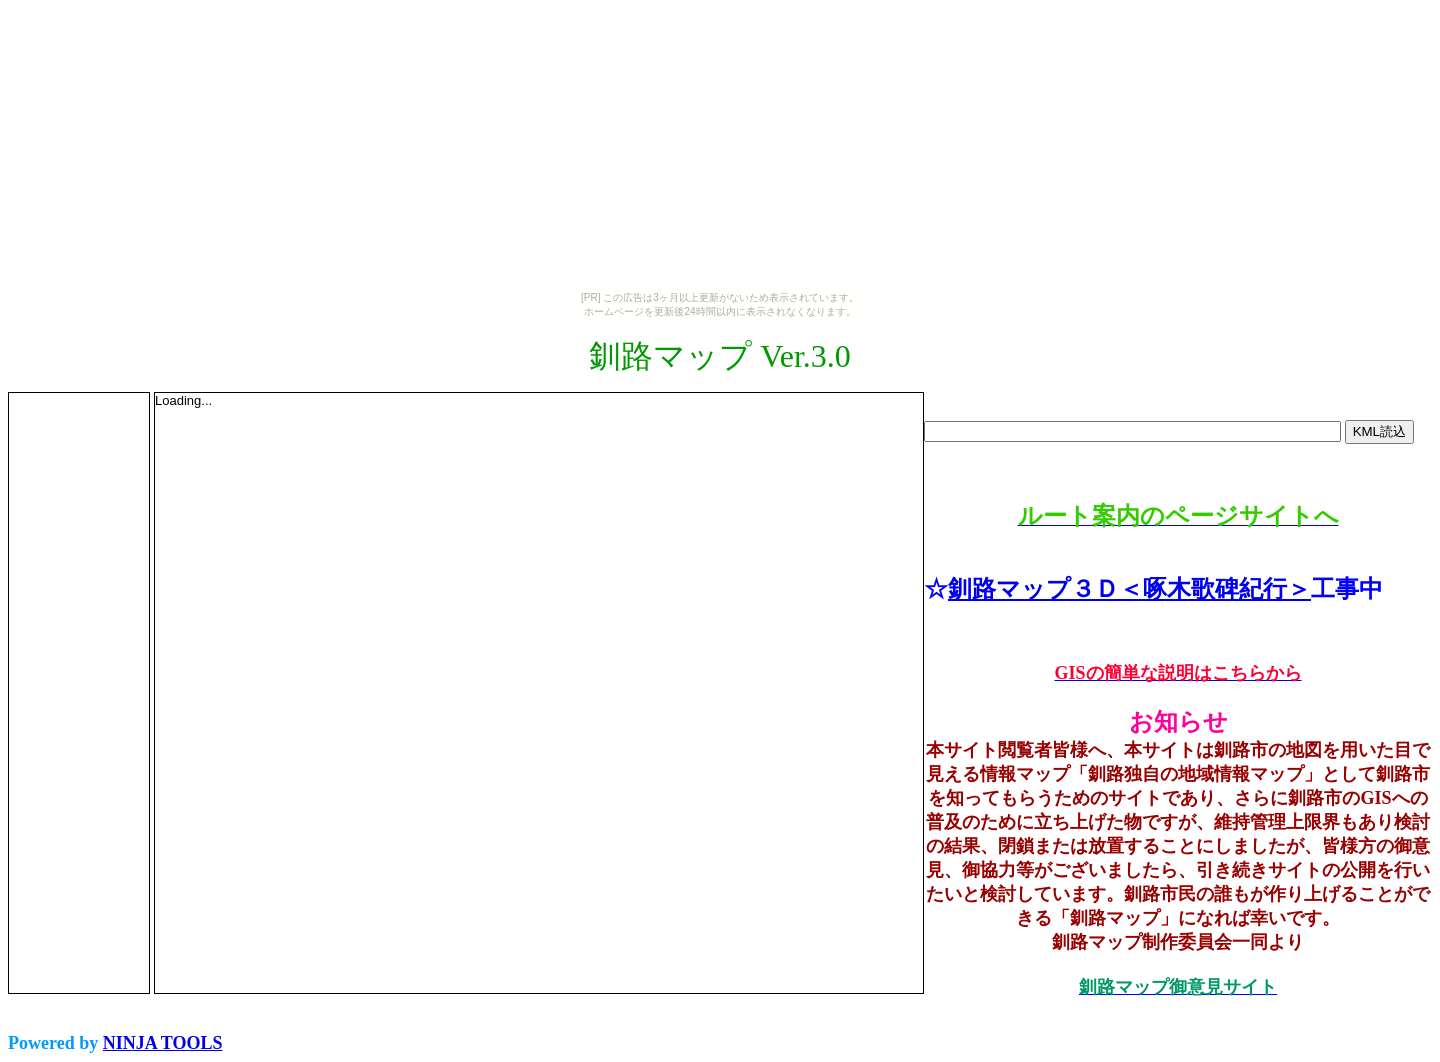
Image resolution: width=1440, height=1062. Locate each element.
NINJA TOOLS (163, 1043)
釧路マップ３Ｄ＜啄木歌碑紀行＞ (1129, 589)
